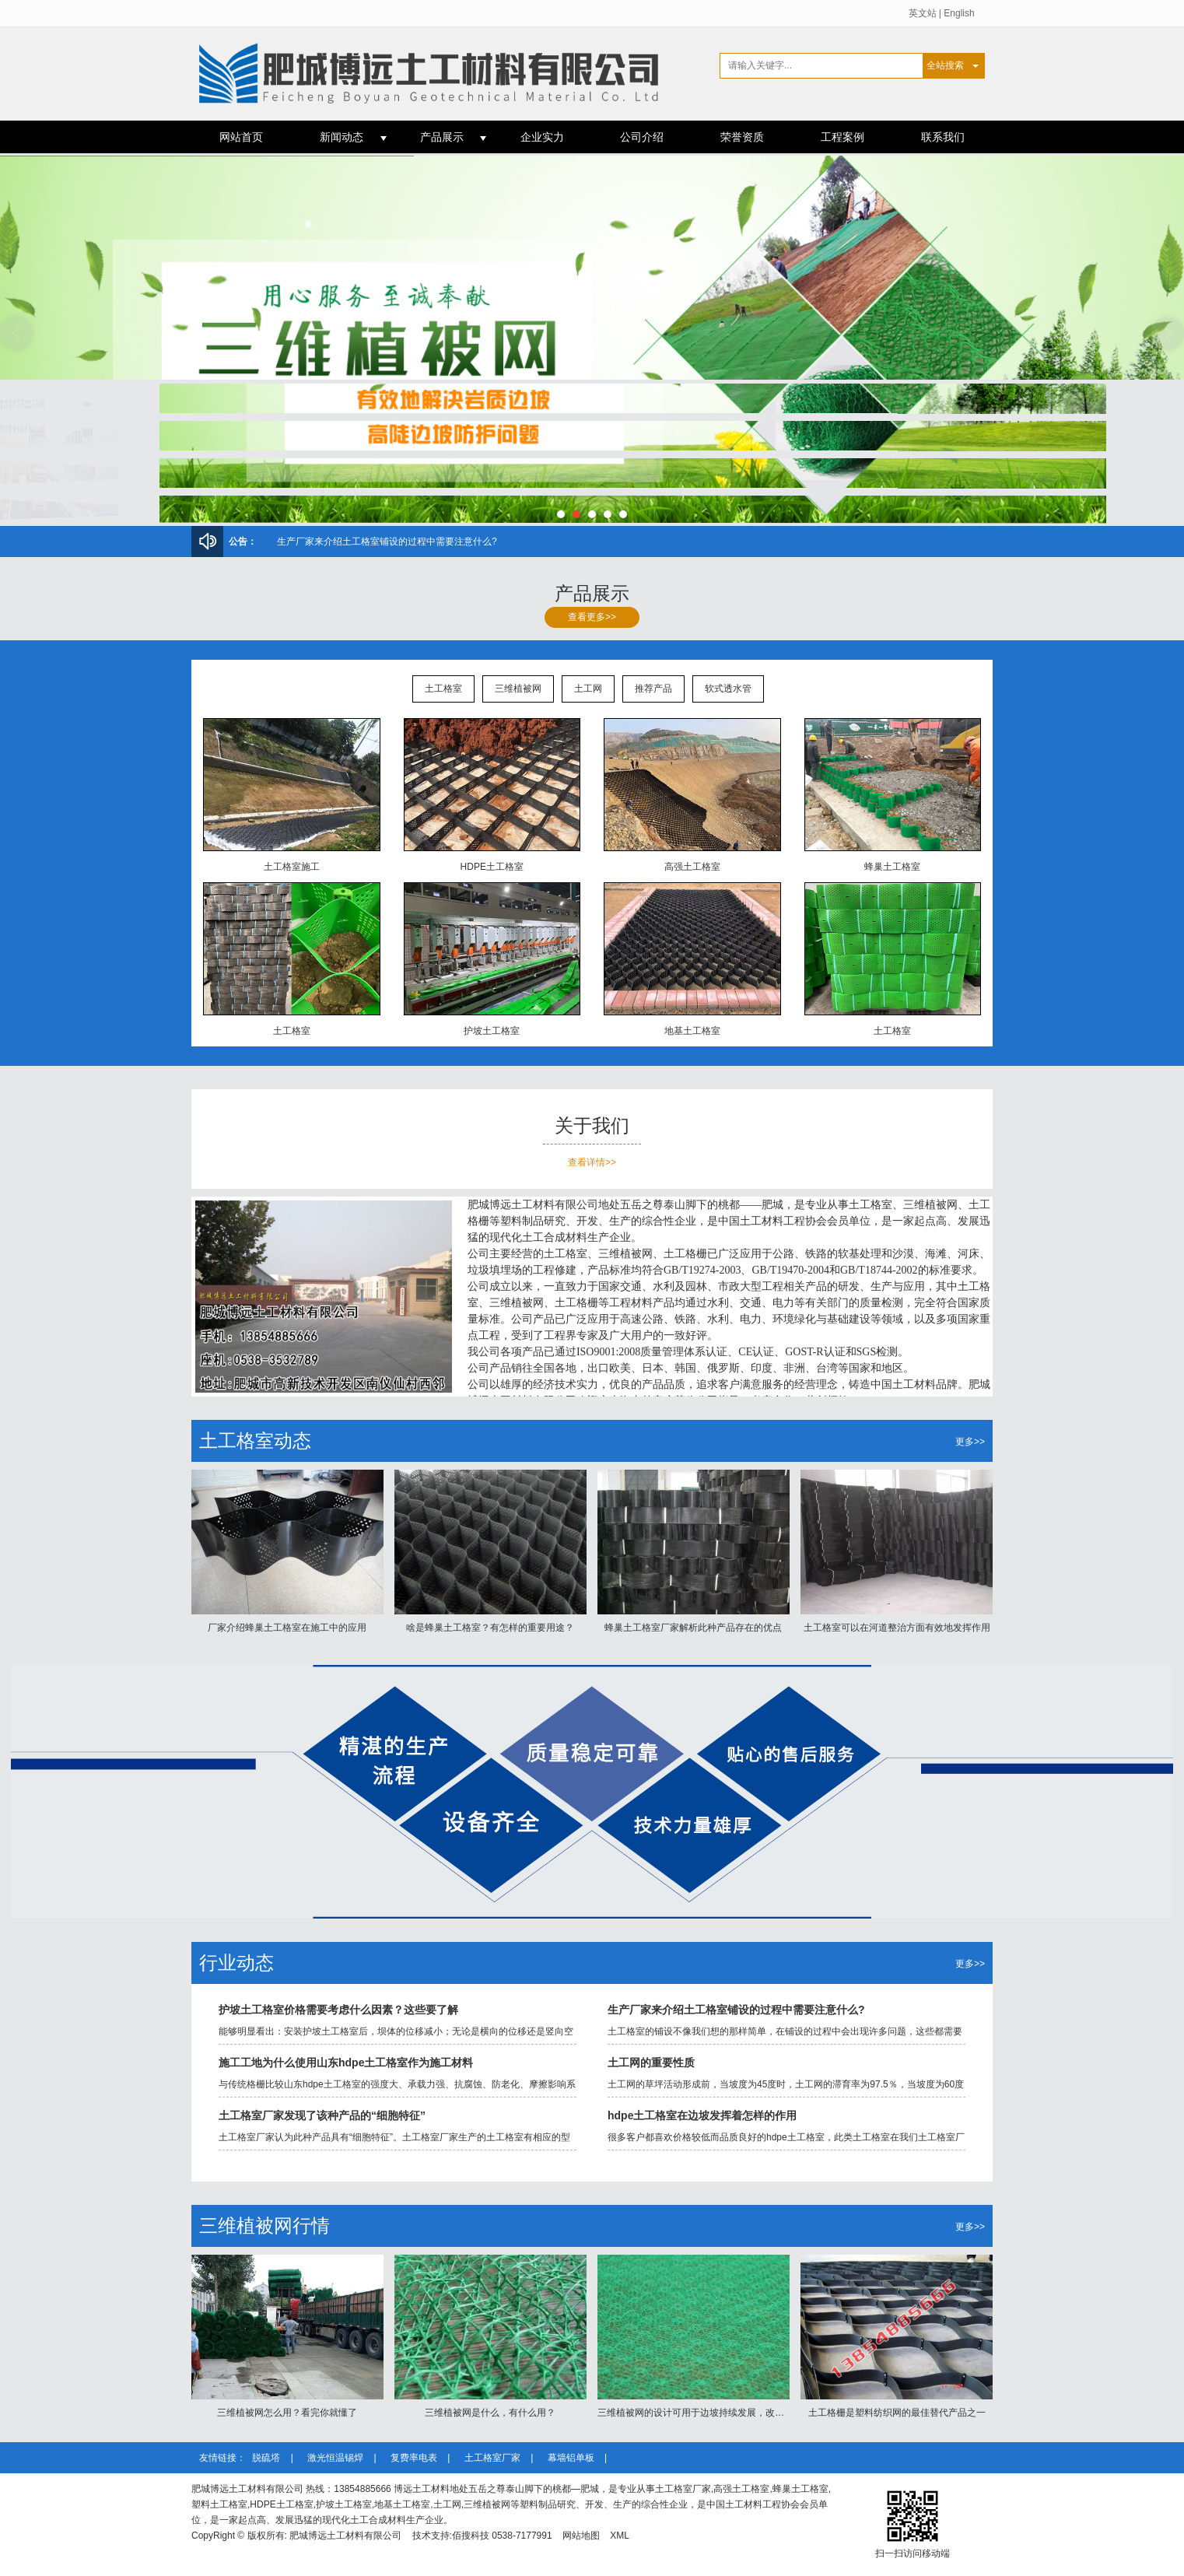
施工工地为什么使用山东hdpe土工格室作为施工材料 (346, 2062)
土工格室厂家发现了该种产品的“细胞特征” (322, 2115)
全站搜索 (945, 65)
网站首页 (241, 137)
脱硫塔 (267, 2457)
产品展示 (442, 137)
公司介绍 (642, 137)
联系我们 (943, 137)
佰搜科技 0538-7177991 (502, 2535)
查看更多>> (592, 617)
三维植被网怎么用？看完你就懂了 (347, 541)
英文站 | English (942, 13)
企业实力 (542, 137)
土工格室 (443, 688)
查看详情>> (592, 1162)
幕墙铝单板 (572, 2457)
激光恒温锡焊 (336, 2457)
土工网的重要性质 (651, 2062)
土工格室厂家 (493, 2457)
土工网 (588, 688)
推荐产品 (653, 688)
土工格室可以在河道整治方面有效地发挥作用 (897, 1627)
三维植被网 (518, 688)
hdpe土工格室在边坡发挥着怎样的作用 (702, 2115)
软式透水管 (728, 688)
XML (619, 2535)
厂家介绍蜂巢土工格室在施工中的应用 (287, 1627)
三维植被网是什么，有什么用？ (490, 2412)
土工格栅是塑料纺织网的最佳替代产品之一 (897, 2412)
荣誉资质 (742, 137)
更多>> (970, 1441)
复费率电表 (415, 2457)
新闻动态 (341, 137)
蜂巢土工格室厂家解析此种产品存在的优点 (693, 1627)
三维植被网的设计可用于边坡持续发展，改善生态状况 (709, 2412)
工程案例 (842, 137)
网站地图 (581, 2535)
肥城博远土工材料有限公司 (345, 2535)
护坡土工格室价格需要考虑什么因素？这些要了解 (338, 2009)
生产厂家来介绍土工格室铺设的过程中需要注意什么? (736, 2009)
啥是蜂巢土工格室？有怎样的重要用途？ (490, 1627)
